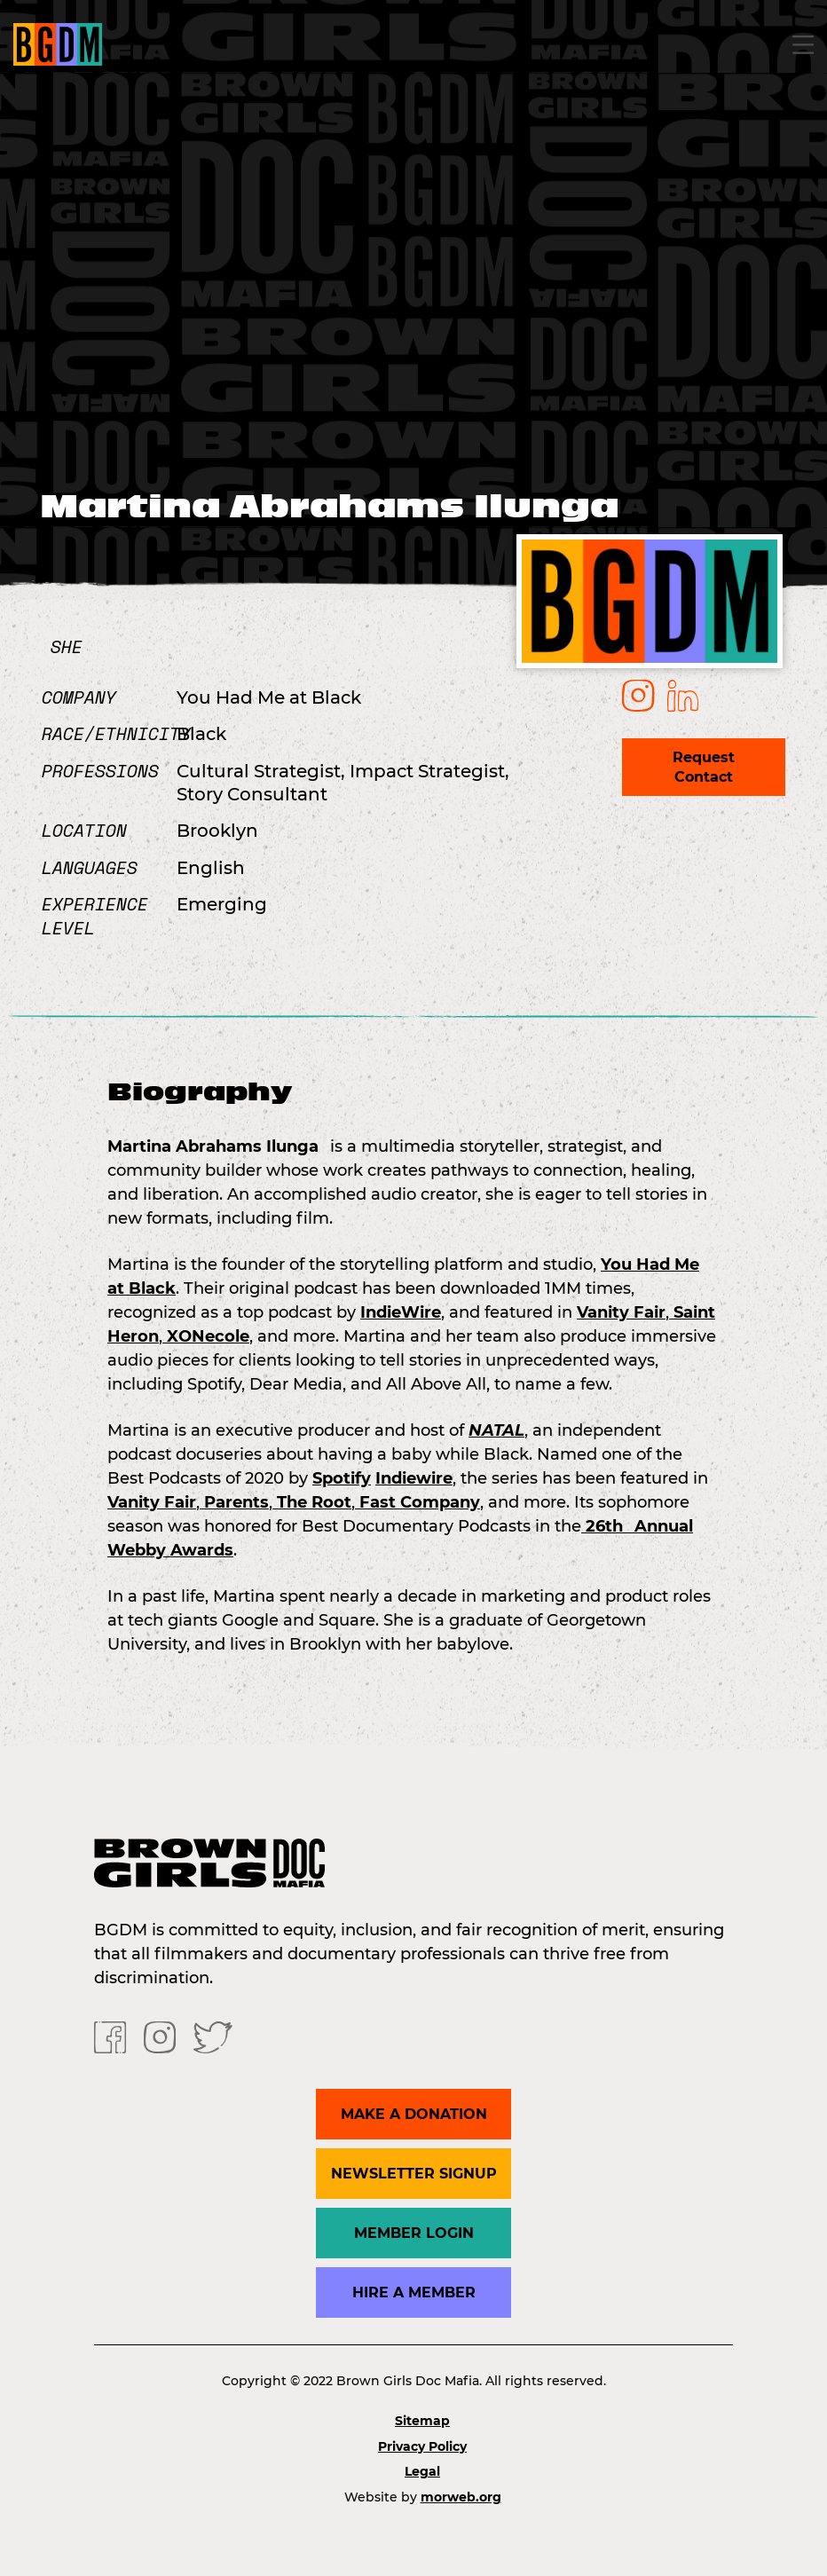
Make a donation (414, 2114)
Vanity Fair (621, 1312)
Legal (422, 2471)
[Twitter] (212, 2036)
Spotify (341, 1478)
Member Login (414, 2233)
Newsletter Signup (414, 2173)
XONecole (205, 1336)
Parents (234, 1502)
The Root (311, 1502)
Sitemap (422, 2421)
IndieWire (400, 1312)
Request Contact (704, 766)
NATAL (496, 1430)
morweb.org (461, 2497)
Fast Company (417, 1502)
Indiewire (414, 1478)
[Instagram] (160, 2036)
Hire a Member (414, 2292)
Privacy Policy (422, 2446)
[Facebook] (110, 2036)
